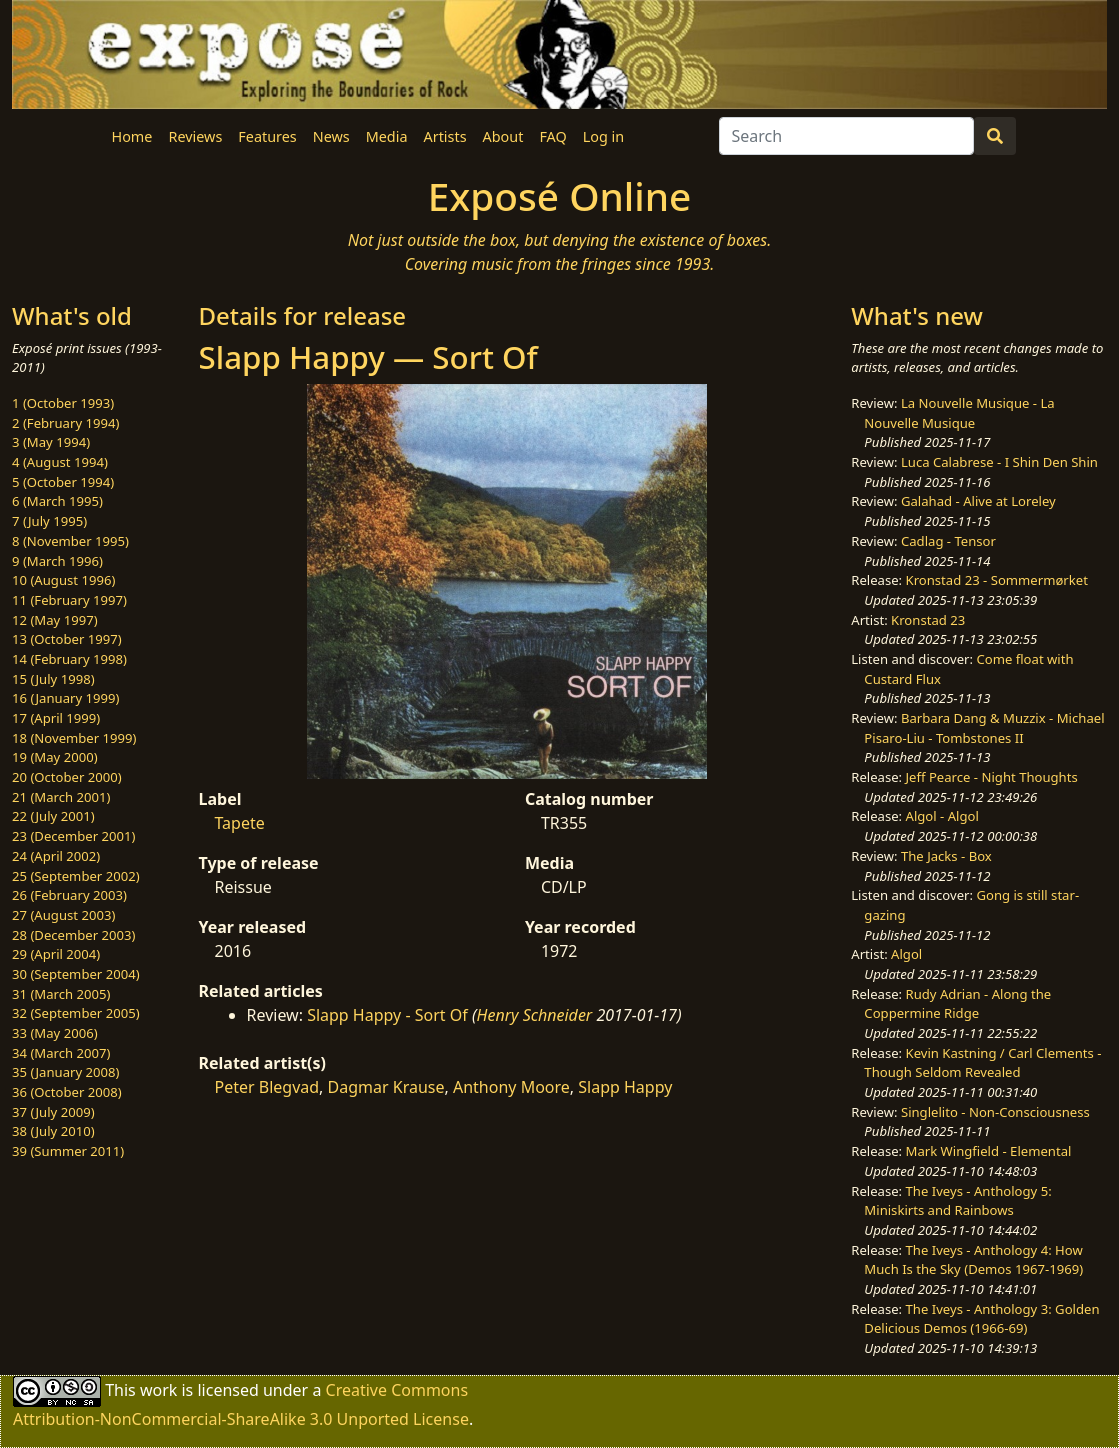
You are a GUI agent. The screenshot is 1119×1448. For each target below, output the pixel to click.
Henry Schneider (535, 1015)
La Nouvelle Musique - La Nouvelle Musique (959, 413)
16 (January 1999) (65, 698)
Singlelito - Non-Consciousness (995, 1112)
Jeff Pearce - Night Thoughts (992, 777)
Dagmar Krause (386, 1087)
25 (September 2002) (76, 876)
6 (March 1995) (57, 501)
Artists (445, 136)
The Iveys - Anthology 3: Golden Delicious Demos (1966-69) (981, 1319)
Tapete (240, 823)
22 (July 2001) (53, 816)
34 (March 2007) (61, 1053)
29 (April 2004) (56, 954)
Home (132, 136)
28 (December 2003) (73, 935)
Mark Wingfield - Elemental (989, 1151)
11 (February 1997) (69, 600)
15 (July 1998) (53, 679)
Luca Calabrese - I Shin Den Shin (999, 462)
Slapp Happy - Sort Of (387, 1015)
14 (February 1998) (69, 659)
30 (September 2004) (76, 974)
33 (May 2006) (55, 1033)
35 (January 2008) (65, 1072)
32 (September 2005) (76, 1013)
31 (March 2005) (61, 994)
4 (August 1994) (60, 462)
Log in (603, 136)
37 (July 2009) (53, 1112)
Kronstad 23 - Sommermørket (997, 580)
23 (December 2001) (73, 836)
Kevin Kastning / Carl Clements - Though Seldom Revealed (982, 1063)
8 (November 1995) (70, 541)
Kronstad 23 (928, 620)
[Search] (846, 136)
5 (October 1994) (63, 482)
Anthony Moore (511, 1087)
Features (267, 136)
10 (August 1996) (63, 580)
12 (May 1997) (55, 620)
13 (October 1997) (67, 639)
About (503, 136)
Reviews (195, 136)
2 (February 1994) (65, 423)
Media (387, 136)
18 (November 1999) (74, 738)
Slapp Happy (625, 1087)
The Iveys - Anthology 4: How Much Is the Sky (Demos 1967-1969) (973, 1260)
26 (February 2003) (69, 895)
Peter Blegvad (267, 1087)
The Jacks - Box (946, 856)
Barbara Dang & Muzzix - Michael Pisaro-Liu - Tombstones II (984, 728)
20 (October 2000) (67, 777)
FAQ (552, 136)
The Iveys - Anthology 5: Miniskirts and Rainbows (957, 1201)
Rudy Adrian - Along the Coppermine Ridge (957, 1004)
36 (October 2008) (67, 1092)
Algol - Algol (942, 816)
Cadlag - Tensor (948, 541)
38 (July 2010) (53, 1131)
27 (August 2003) (63, 915)
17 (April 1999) (56, 718)
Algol (906, 954)
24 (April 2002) (56, 856)
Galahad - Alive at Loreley (978, 501)
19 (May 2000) (55, 757)
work (158, 1389)
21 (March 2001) (61, 797)
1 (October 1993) (63, 403)
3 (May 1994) (51, 442)
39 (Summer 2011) (68, 1151)
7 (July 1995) (49, 521)
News (331, 136)
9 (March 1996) (57, 561)
